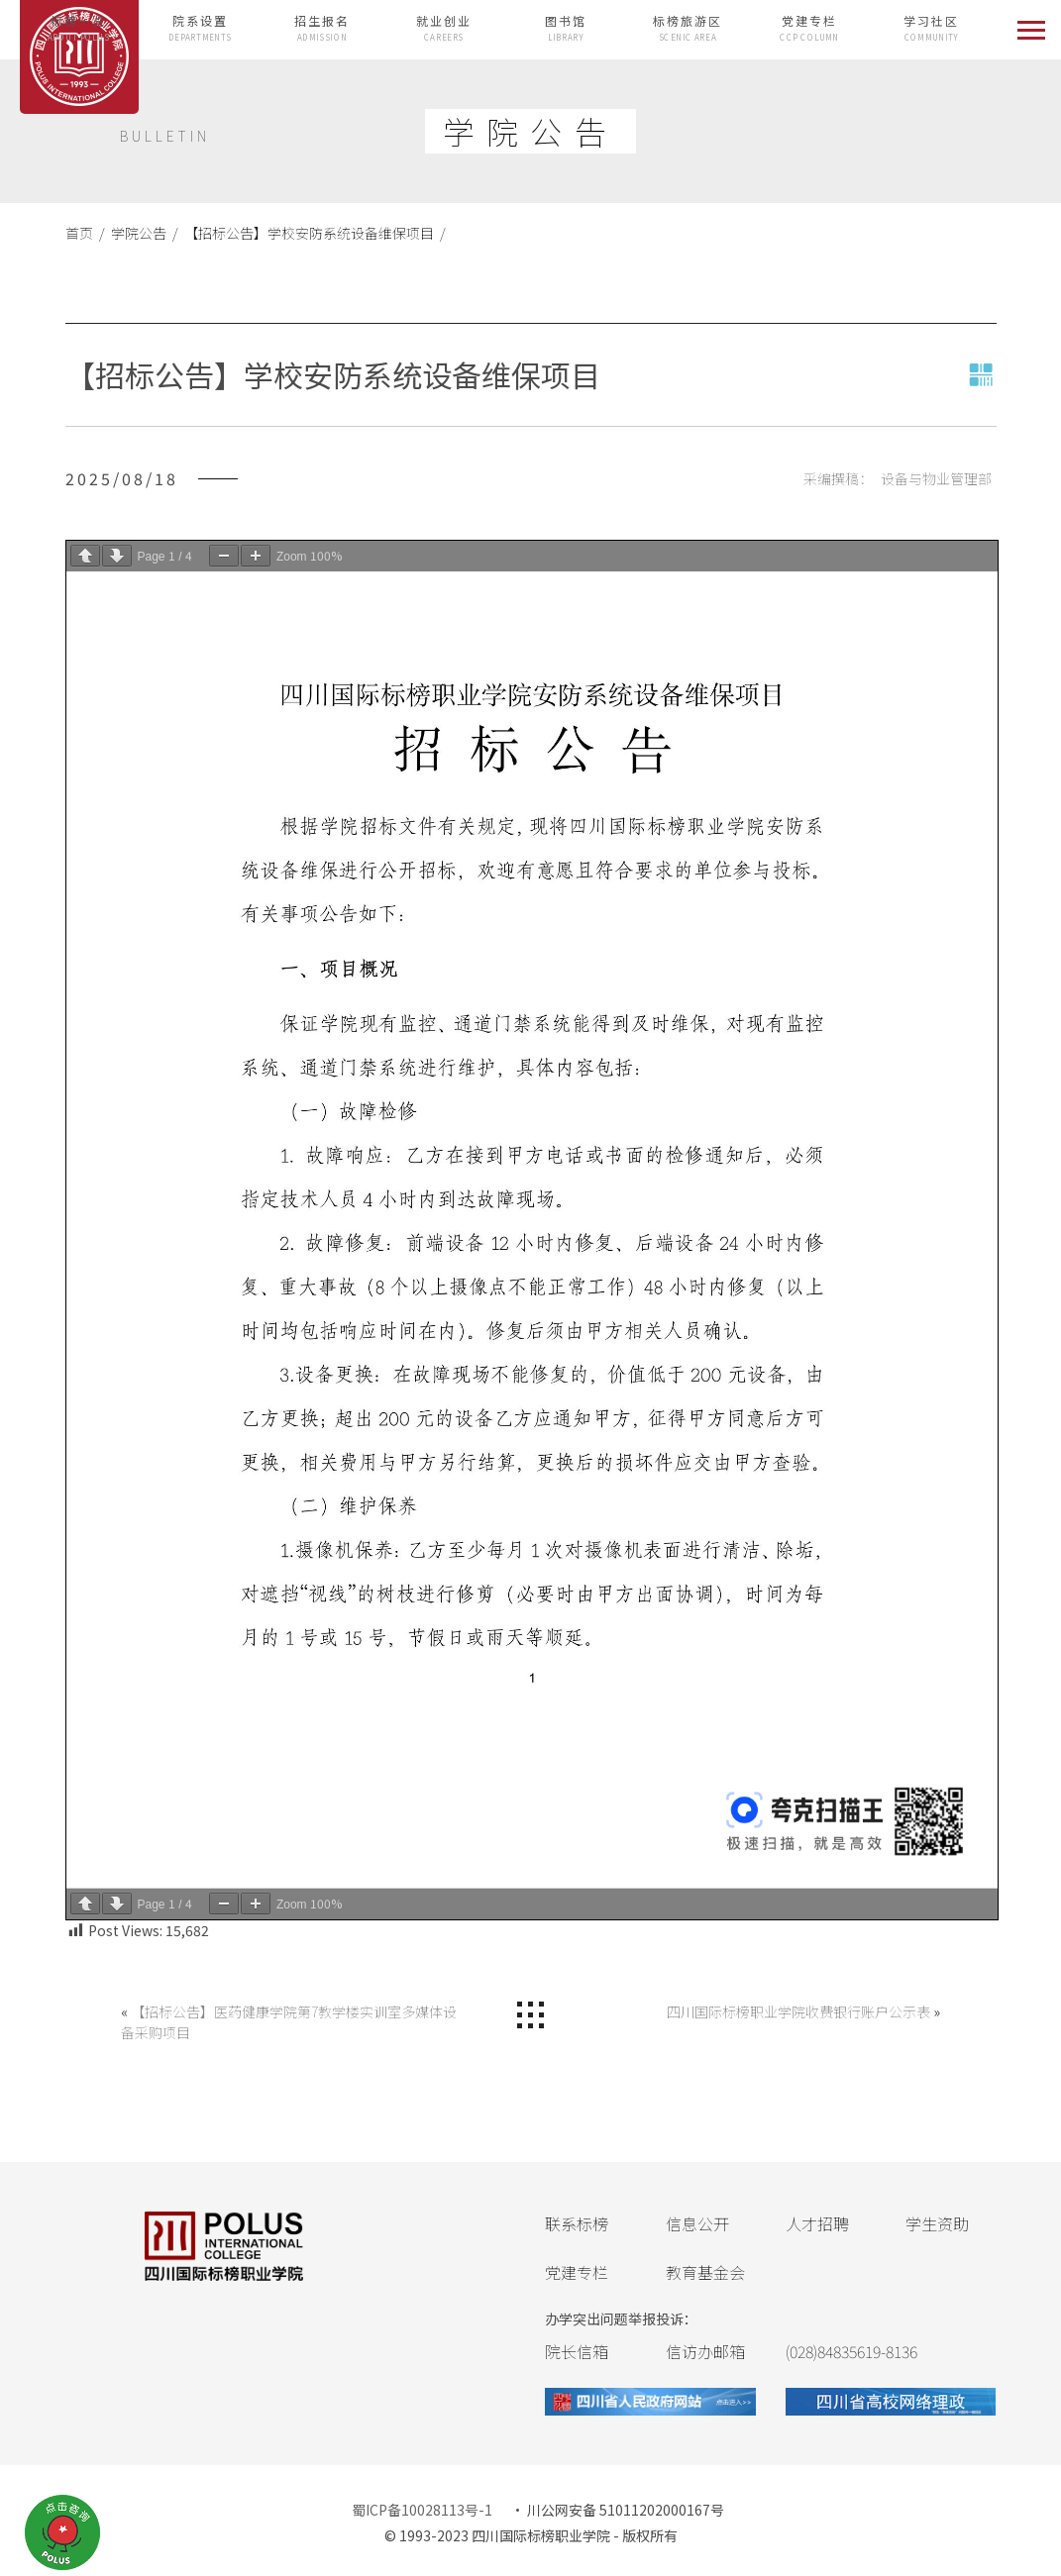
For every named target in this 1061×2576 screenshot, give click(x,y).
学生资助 (937, 2223)
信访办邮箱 (705, 2351)
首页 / (85, 233)
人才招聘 (817, 2223)
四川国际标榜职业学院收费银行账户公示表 (798, 2011)
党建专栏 (576, 2272)
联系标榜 (576, 2223)
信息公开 (697, 2223)
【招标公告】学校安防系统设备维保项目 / (312, 233)
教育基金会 (705, 2272)
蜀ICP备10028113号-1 (422, 2510)
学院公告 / (141, 233)
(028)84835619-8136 (851, 2351)
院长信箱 (576, 2351)
